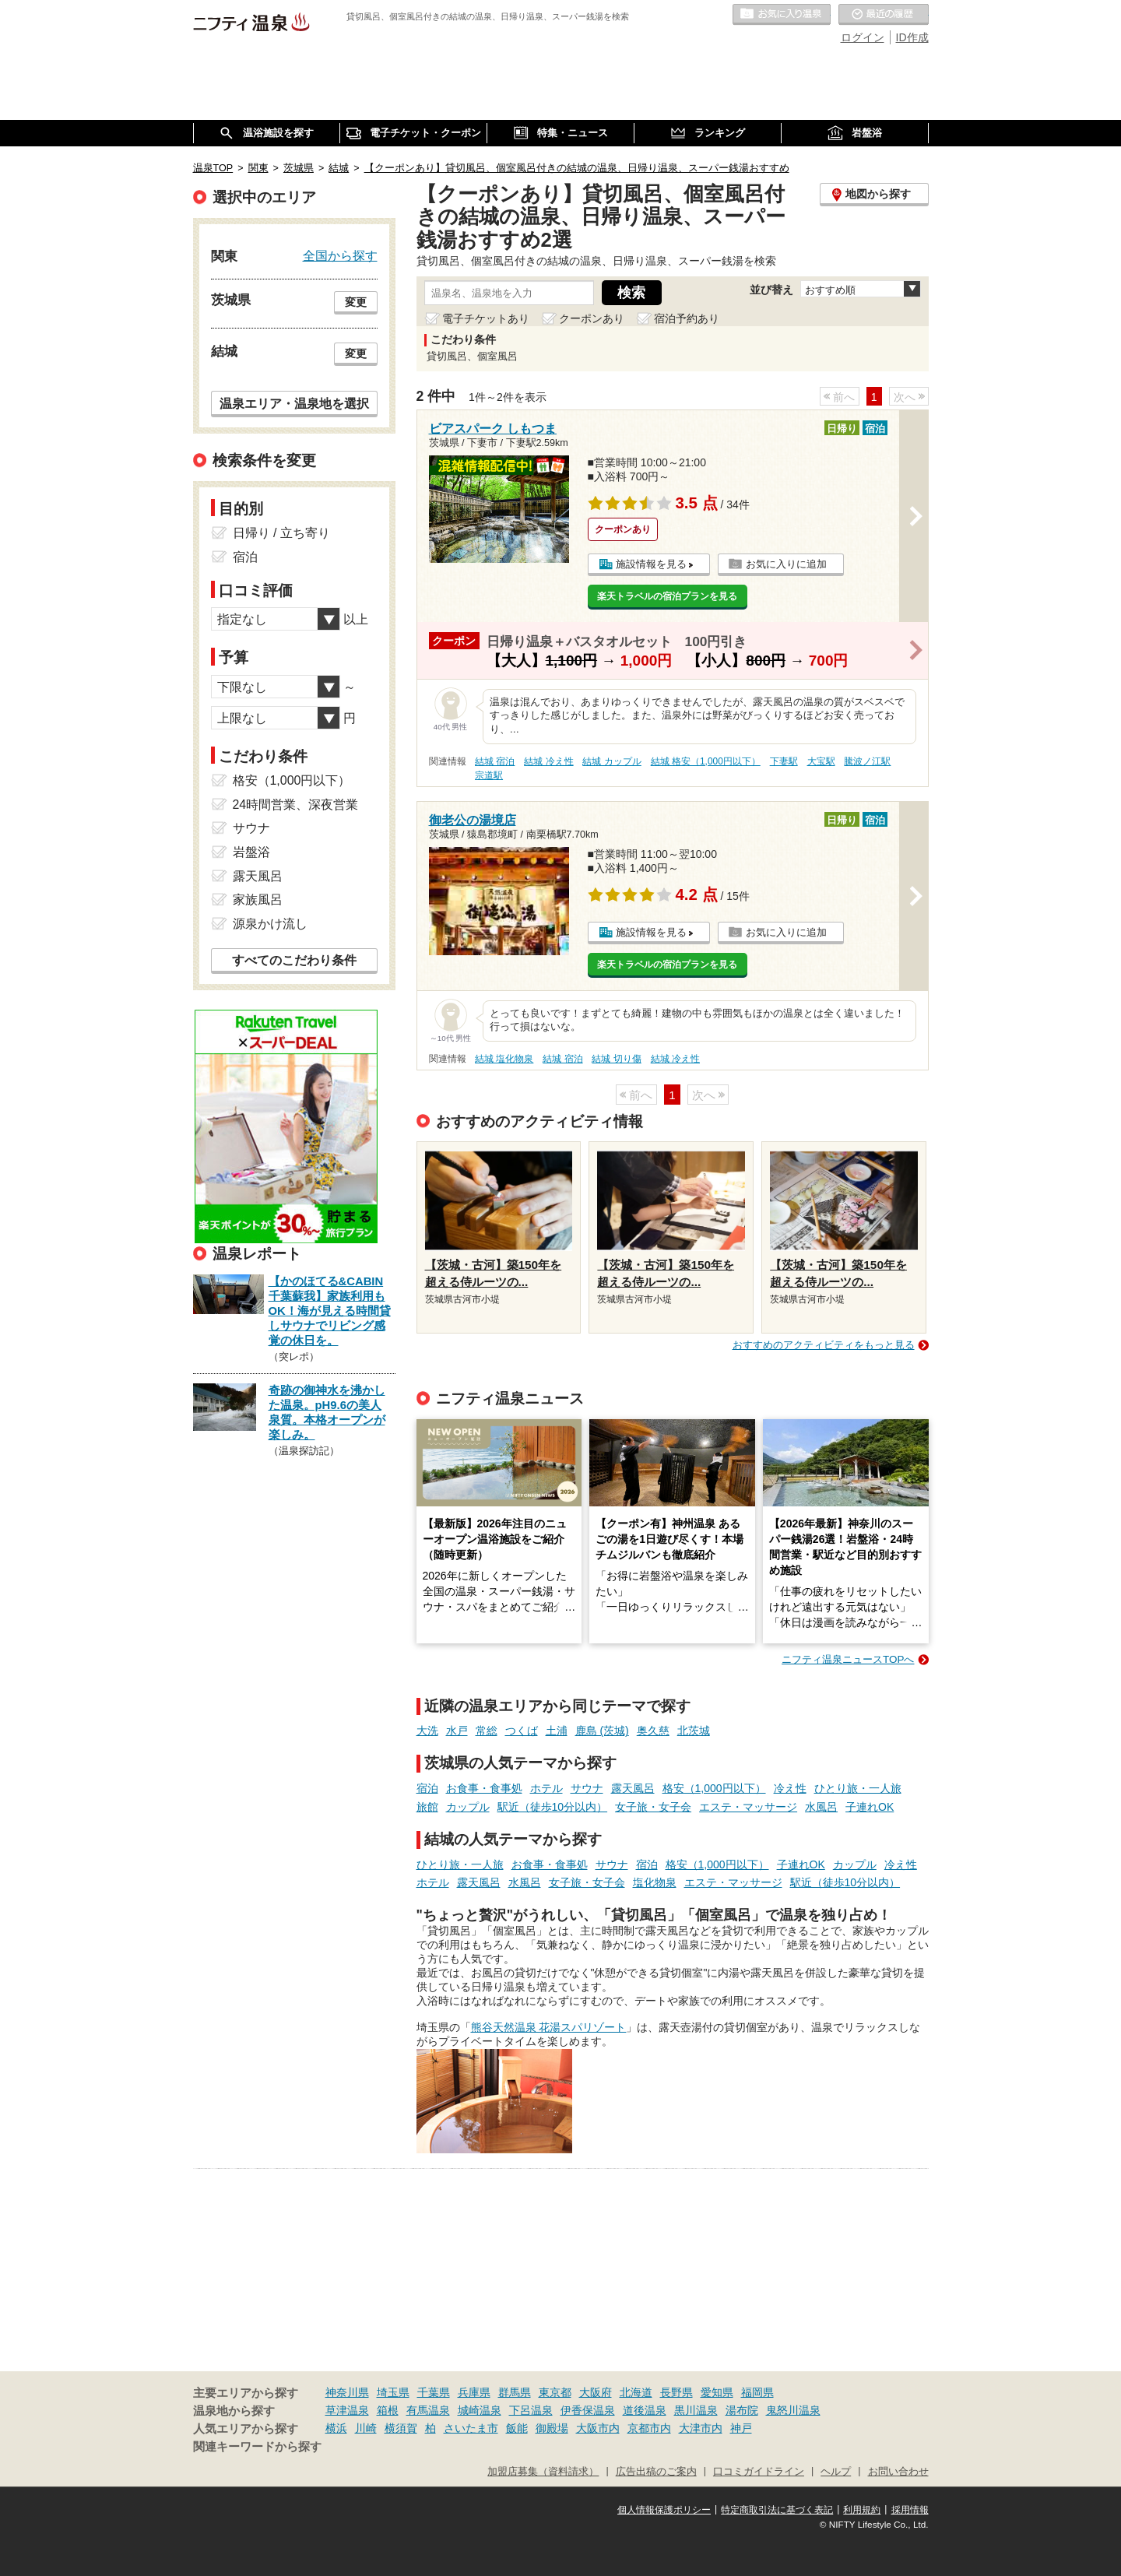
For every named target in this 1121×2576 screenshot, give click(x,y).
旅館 (427, 1807)
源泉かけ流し (270, 923)
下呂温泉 (531, 2410)
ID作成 (912, 37)
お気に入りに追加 (786, 564)
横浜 (336, 2428)
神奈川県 (347, 2392)
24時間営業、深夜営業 (296, 804)
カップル (468, 1807)
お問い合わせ (898, 2471)
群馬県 (514, 2392)
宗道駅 (489, 775)
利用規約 (861, 2509)
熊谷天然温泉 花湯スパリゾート (549, 2027)
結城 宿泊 (495, 761)
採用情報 (910, 2509)
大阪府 (595, 2392)
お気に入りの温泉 (782, 15)
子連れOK (869, 1807)
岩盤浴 (251, 852)
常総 (486, 1730)
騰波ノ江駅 (867, 761)
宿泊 (427, 1788)
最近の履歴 (883, 15)
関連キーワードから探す (257, 2447)
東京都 (555, 2392)
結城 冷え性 (548, 761)
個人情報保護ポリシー (664, 2509)
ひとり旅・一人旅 (857, 1788)
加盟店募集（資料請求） (543, 2471)
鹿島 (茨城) (602, 1730)
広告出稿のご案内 (656, 2471)
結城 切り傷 (616, 1058)
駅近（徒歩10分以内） (552, 1807)
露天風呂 (633, 1788)
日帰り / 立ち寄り (281, 532)
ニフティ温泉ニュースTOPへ (848, 1659)
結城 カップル (611, 761)
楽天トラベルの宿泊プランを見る (667, 596)
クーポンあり (591, 318)
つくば (521, 1730)
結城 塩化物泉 (504, 1058)
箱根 (388, 2410)
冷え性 (790, 1788)
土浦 (557, 1730)
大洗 (427, 1730)
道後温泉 (644, 2410)
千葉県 (433, 2392)
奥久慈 (653, 1730)
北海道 (636, 2392)
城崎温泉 (479, 2410)
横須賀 (401, 2428)
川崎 (366, 2428)
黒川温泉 (696, 2410)
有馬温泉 (428, 2410)
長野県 (676, 2392)
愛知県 (717, 2392)
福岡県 (757, 2392)
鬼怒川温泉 (793, 2410)
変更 (356, 302)
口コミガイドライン (758, 2471)
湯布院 (742, 2410)
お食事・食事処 (484, 1788)
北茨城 (693, 1730)
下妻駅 (784, 761)
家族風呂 (258, 899)
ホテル (546, 1788)
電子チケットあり (485, 318)
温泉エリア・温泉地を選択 (294, 403)
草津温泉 (347, 2410)
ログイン (862, 37)
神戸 (741, 2428)
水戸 (457, 1730)
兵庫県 (474, 2392)
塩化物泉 (654, 1882)
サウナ (587, 1788)
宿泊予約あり (686, 318)
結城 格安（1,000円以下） (706, 761)
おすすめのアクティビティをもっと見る (824, 1345)
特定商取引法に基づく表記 (777, 2509)
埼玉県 (393, 2392)
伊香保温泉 (587, 2410)
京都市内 (649, 2428)
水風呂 (821, 1807)
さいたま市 (471, 2428)
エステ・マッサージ (748, 1807)
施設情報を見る (651, 564)
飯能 (517, 2428)
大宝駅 (821, 761)
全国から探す (340, 255)
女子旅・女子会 (653, 1807)
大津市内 (700, 2428)
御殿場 (552, 2428)
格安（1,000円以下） (714, 1788)
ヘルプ (836, 2471)
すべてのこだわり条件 (294, 960)
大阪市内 (598, 2428)
